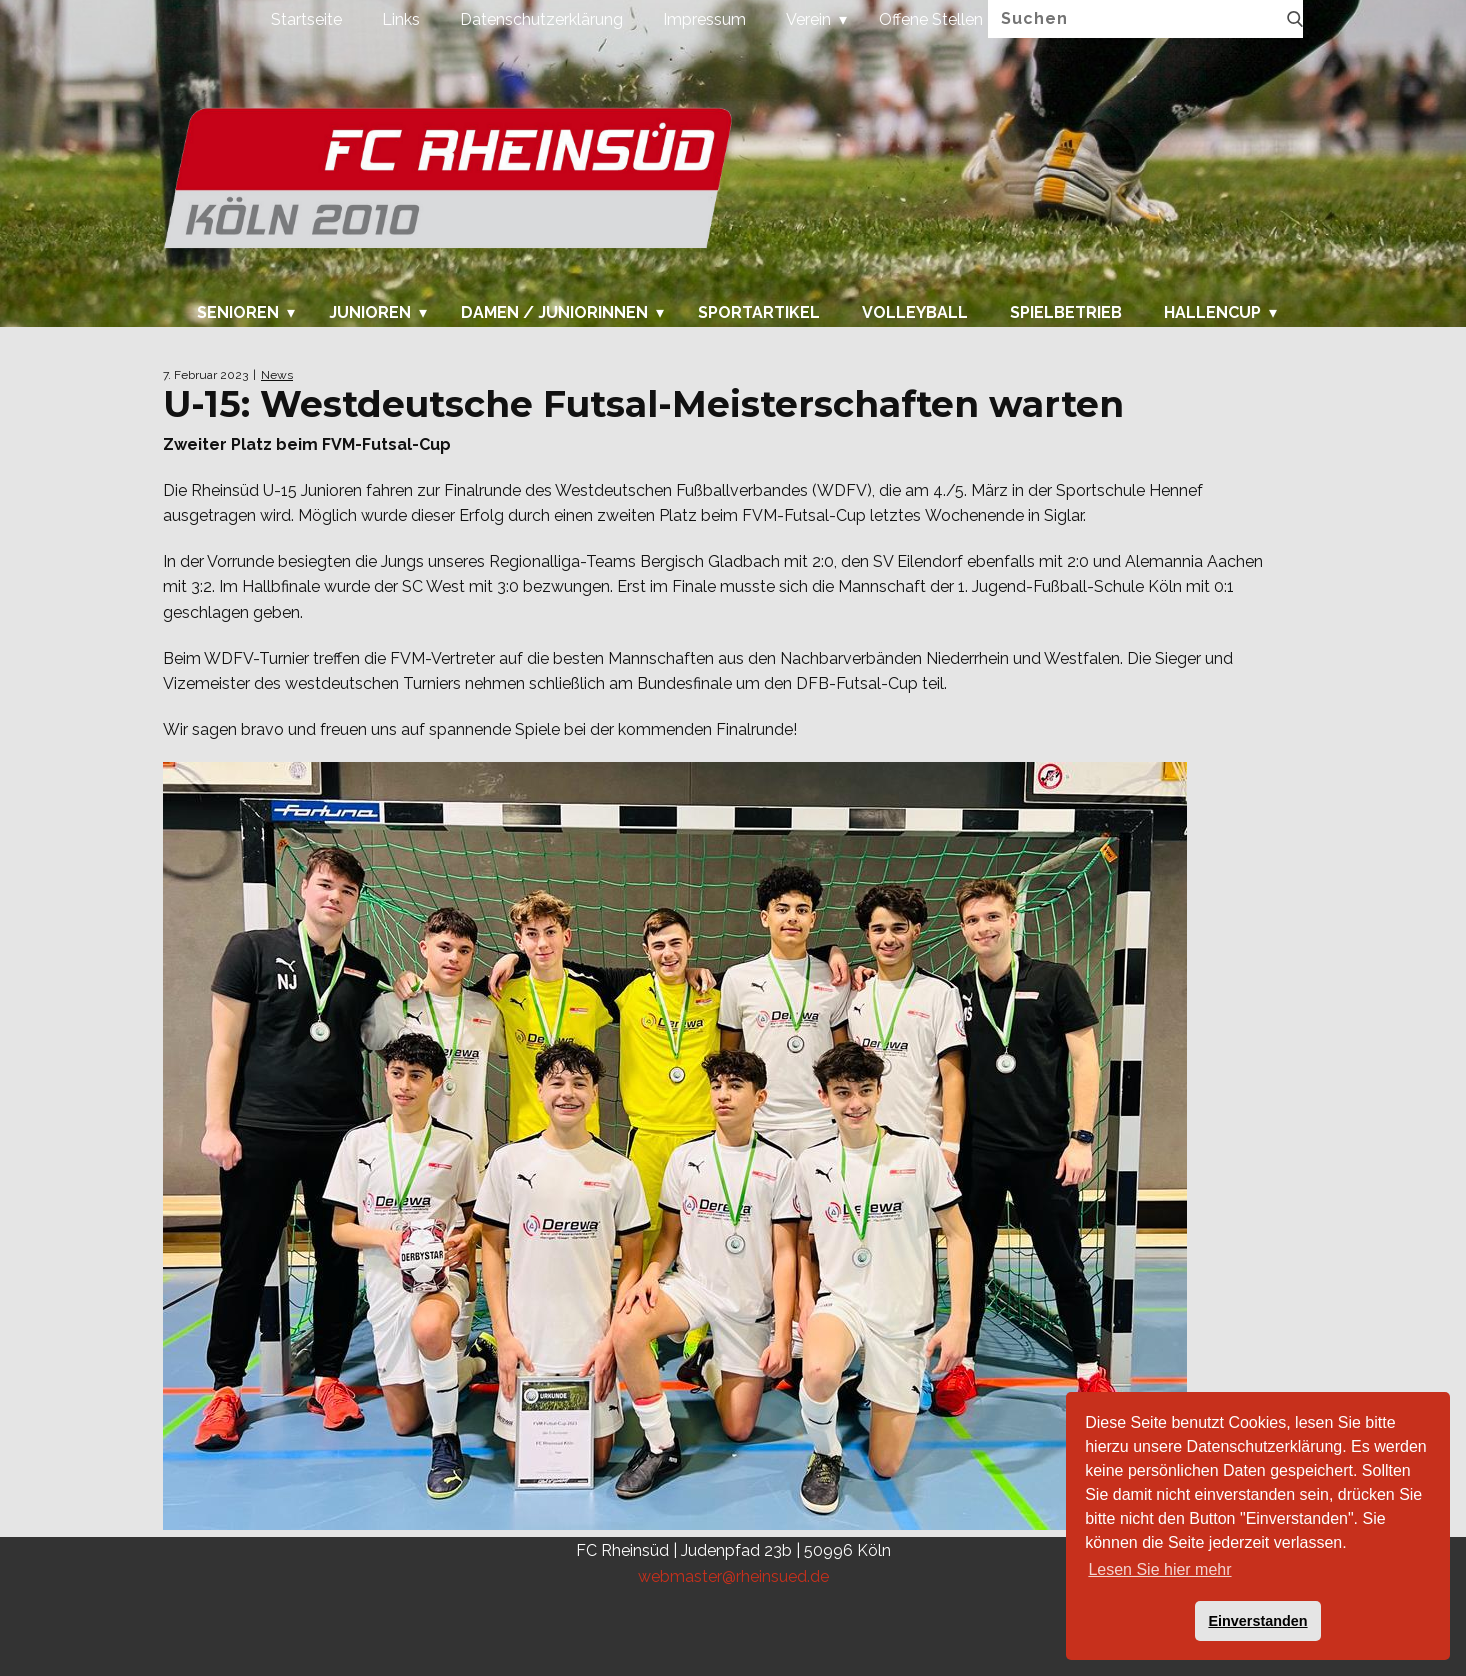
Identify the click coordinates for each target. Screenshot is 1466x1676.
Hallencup (1212, 313)
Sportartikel (759, 313)
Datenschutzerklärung (541, 19)
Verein (808, 19)
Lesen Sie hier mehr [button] (1159, 1569)
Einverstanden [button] (1257, 1621)
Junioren (370, 313)
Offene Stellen (931, 19)
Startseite (306, 19)
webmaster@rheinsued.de (733, 1576)
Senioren (238, 313)
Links (401, 19)
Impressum (704, 19)
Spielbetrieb (1066, 313)
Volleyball (915, 313)
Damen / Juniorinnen (554, 313)
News (277, 375)
